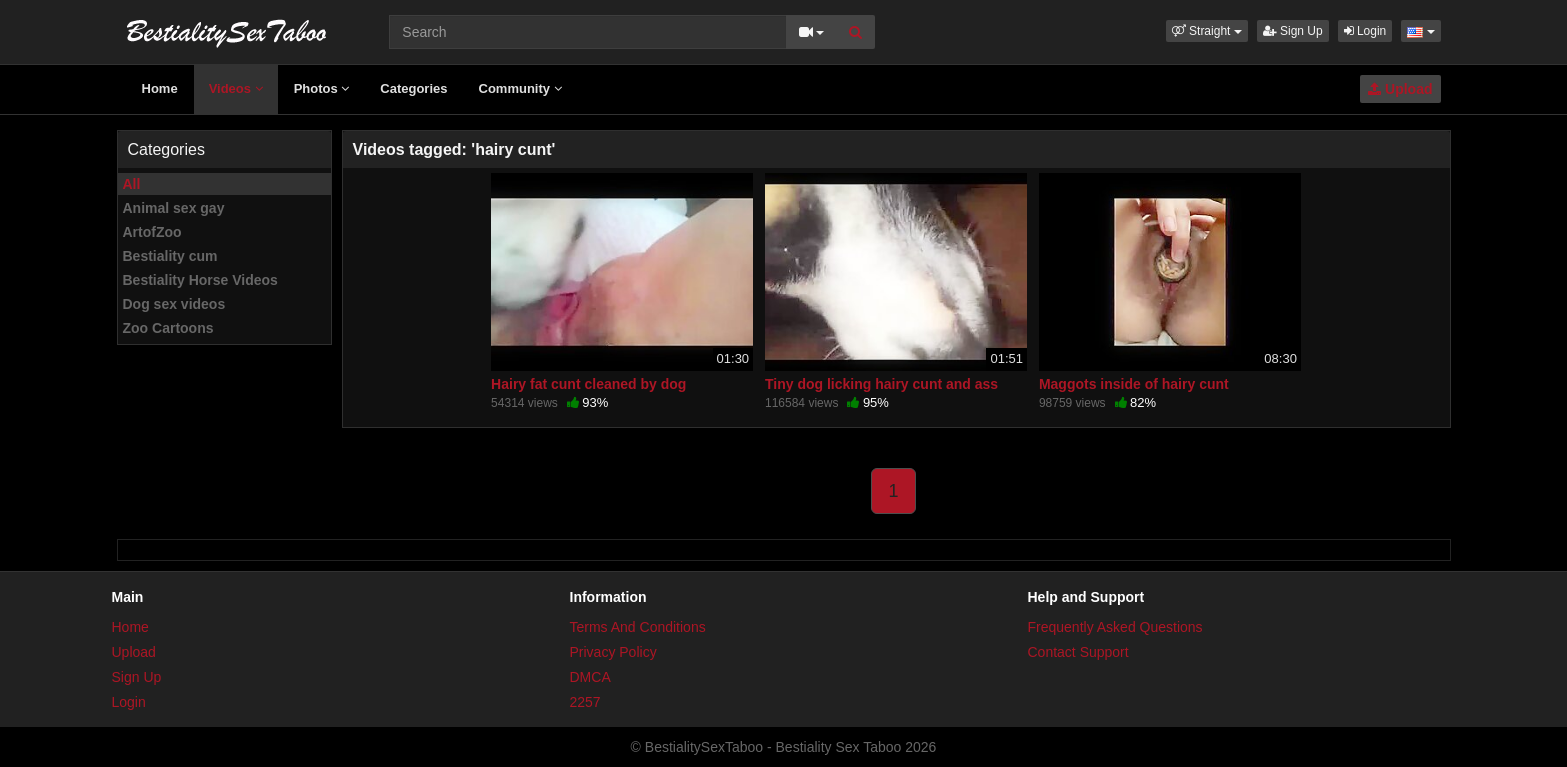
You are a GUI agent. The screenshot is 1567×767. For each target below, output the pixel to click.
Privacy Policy (613, 652)
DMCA (590, 677)
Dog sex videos (174, 304)
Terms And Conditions (638, 627)
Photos (322, 88)
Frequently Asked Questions (1115, 627)
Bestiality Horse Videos (200, 280)
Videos (236, 88)
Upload (1400, 89)
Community (520, 88)
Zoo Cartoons (168, 328)
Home (160, 88)
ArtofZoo (152, 232)
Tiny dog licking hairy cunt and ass (881, 384)
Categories (413, 88)
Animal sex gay (174, 208)
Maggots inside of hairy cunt (1134, 384)
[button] (1207, 31)
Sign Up (1293, 31)
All (132, 184)
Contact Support (1078, 652)
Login (1365, 31)
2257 (585, 702)
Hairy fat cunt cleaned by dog (588, 384)
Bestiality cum (170, 256)
